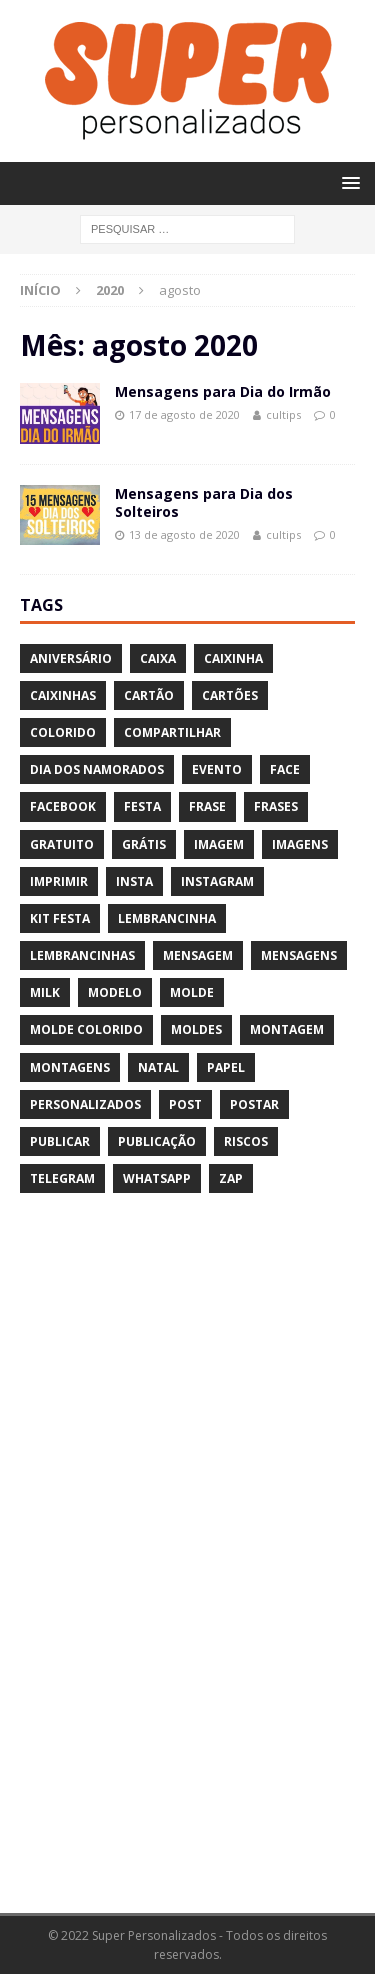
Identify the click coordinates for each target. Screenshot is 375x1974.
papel (226, 1067)
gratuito (62, 844)
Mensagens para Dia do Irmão (223, 391)
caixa (158, 658)
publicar (60, 1141)
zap (231, 1178)
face (285, 769)
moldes (196, 1029)
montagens (70, 1067)
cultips (283, 414)
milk (45, 992)
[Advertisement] (170, 1566)
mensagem (198, 955)
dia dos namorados (97, 769)
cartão (149, 695)
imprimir (59, 881)
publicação (157, 1141)
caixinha (233, 658)
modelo (115, 992)
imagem (219, 844)
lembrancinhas (82, 955)
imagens (300, 844)
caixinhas (63, 695)
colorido (63, 732)
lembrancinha (167, 918)
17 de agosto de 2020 (184, 414)
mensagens (299, 955)
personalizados (85, 1104)
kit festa (60, 918)
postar (254, 1104)
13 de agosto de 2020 (184, 534)
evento (217, 769)
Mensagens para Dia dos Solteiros (204, 502)
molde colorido (86, 1029)
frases (276, 806)
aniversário (71, 658)
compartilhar (172, 732)
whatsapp (157, 1178)
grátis (144, 844)
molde (192, 992)
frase (207, 806)
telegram (62, 1178)
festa (142, 806)
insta (134, 881)
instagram (217, 881)
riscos (246, 1141)
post (185, 1104)
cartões (230, 695)
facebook (63, 806)
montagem (287, 1029)
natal (158, 1067)
